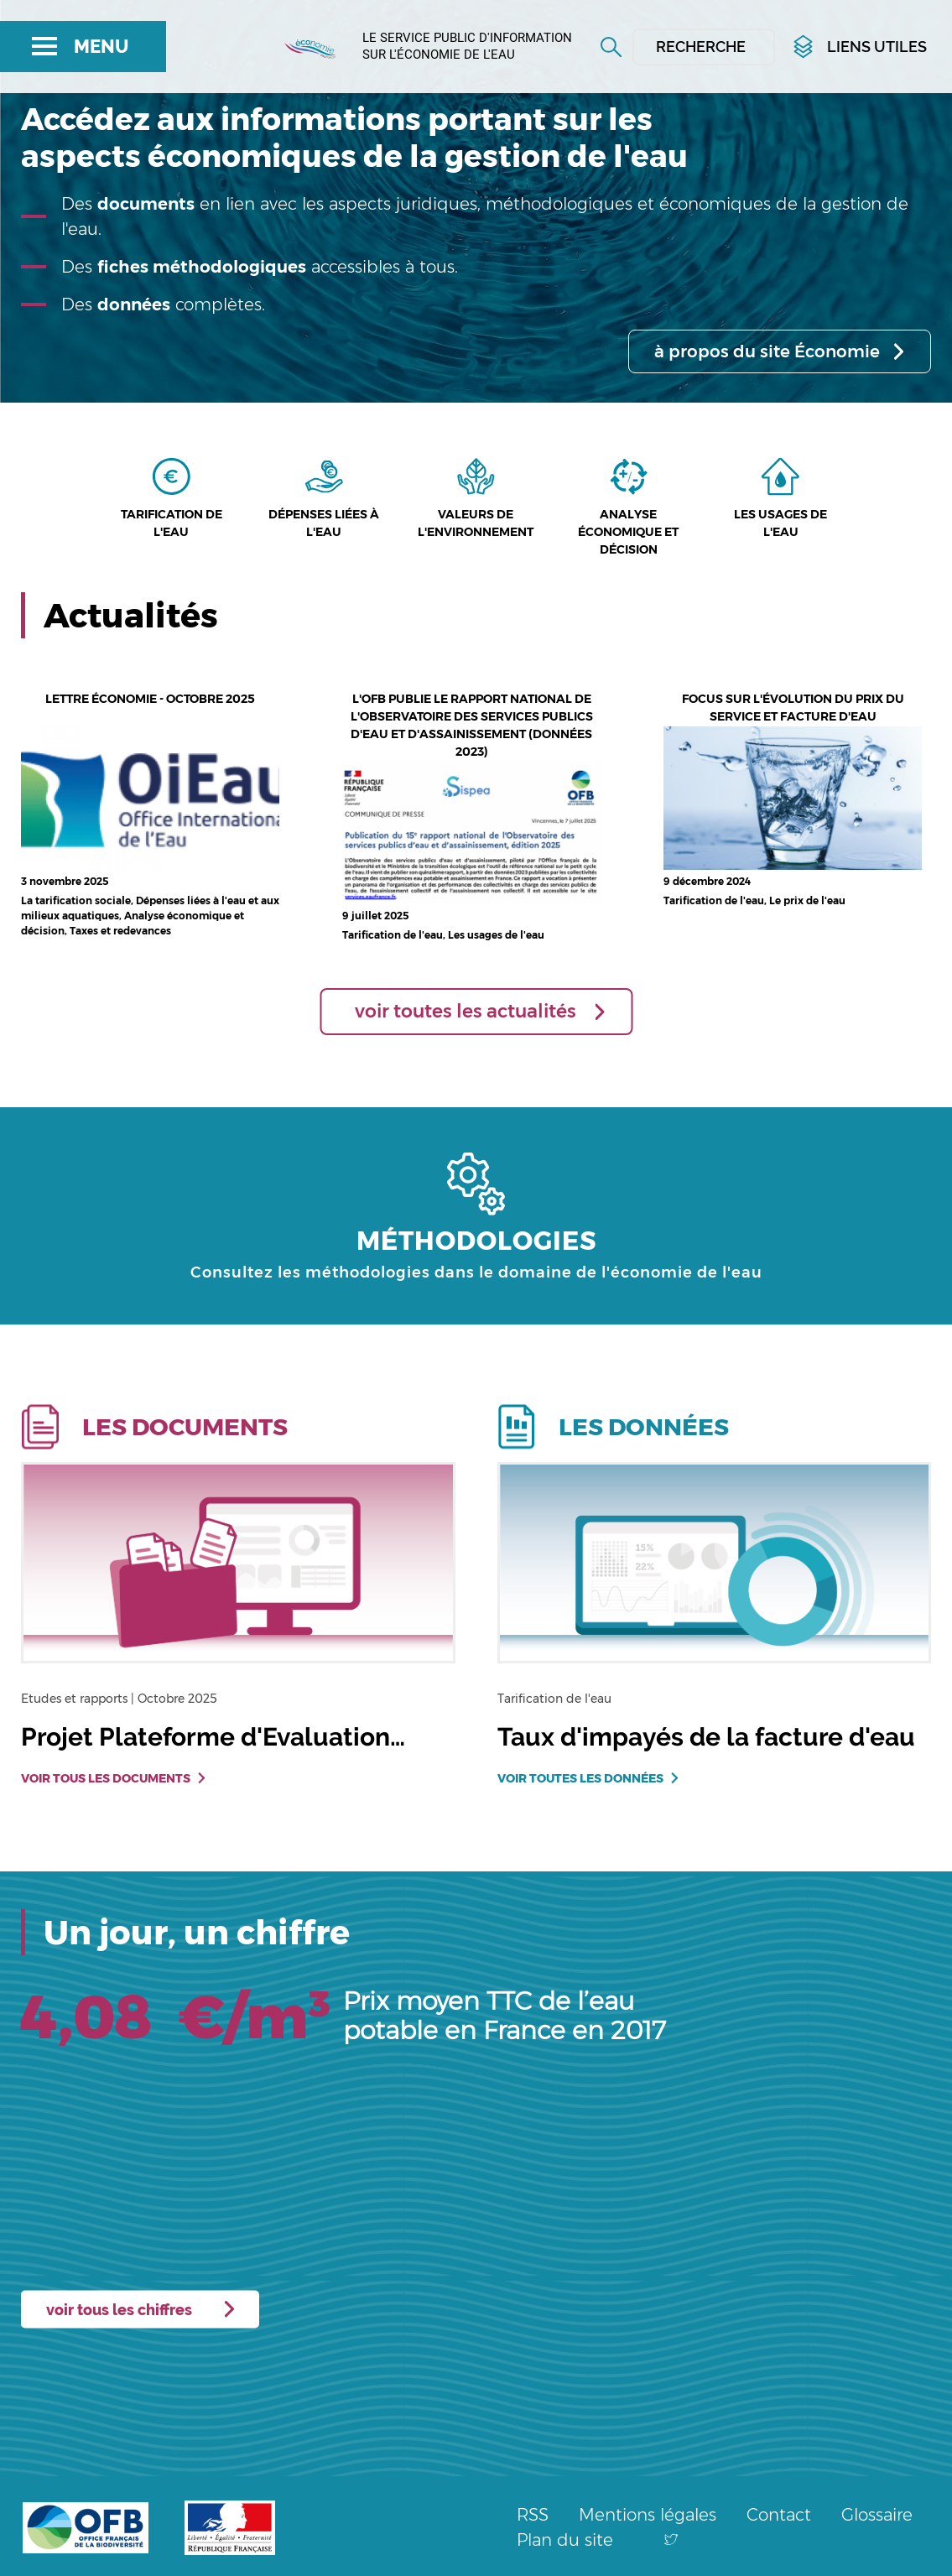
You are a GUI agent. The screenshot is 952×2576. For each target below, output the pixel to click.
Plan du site (565, 2540)
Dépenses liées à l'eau (323, 523)
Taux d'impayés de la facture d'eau (706, 1736)
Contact (779, 2515)
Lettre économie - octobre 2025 (150, 698)
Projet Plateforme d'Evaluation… (213, 1736)
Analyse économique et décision (628, 532)
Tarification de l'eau (171, 523)
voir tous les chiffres (119, 2309)
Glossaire (877, 2515)
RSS (533, 2515)
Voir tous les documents (105, 1778)
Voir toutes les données (580, 1778)
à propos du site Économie (767, 351)
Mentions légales (647, 2515)
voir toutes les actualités (465, 1011)
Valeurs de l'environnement (475, 523)
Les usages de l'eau (780, 523)
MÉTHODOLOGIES (476, 1241)
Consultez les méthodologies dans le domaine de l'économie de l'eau (476, 1272)
